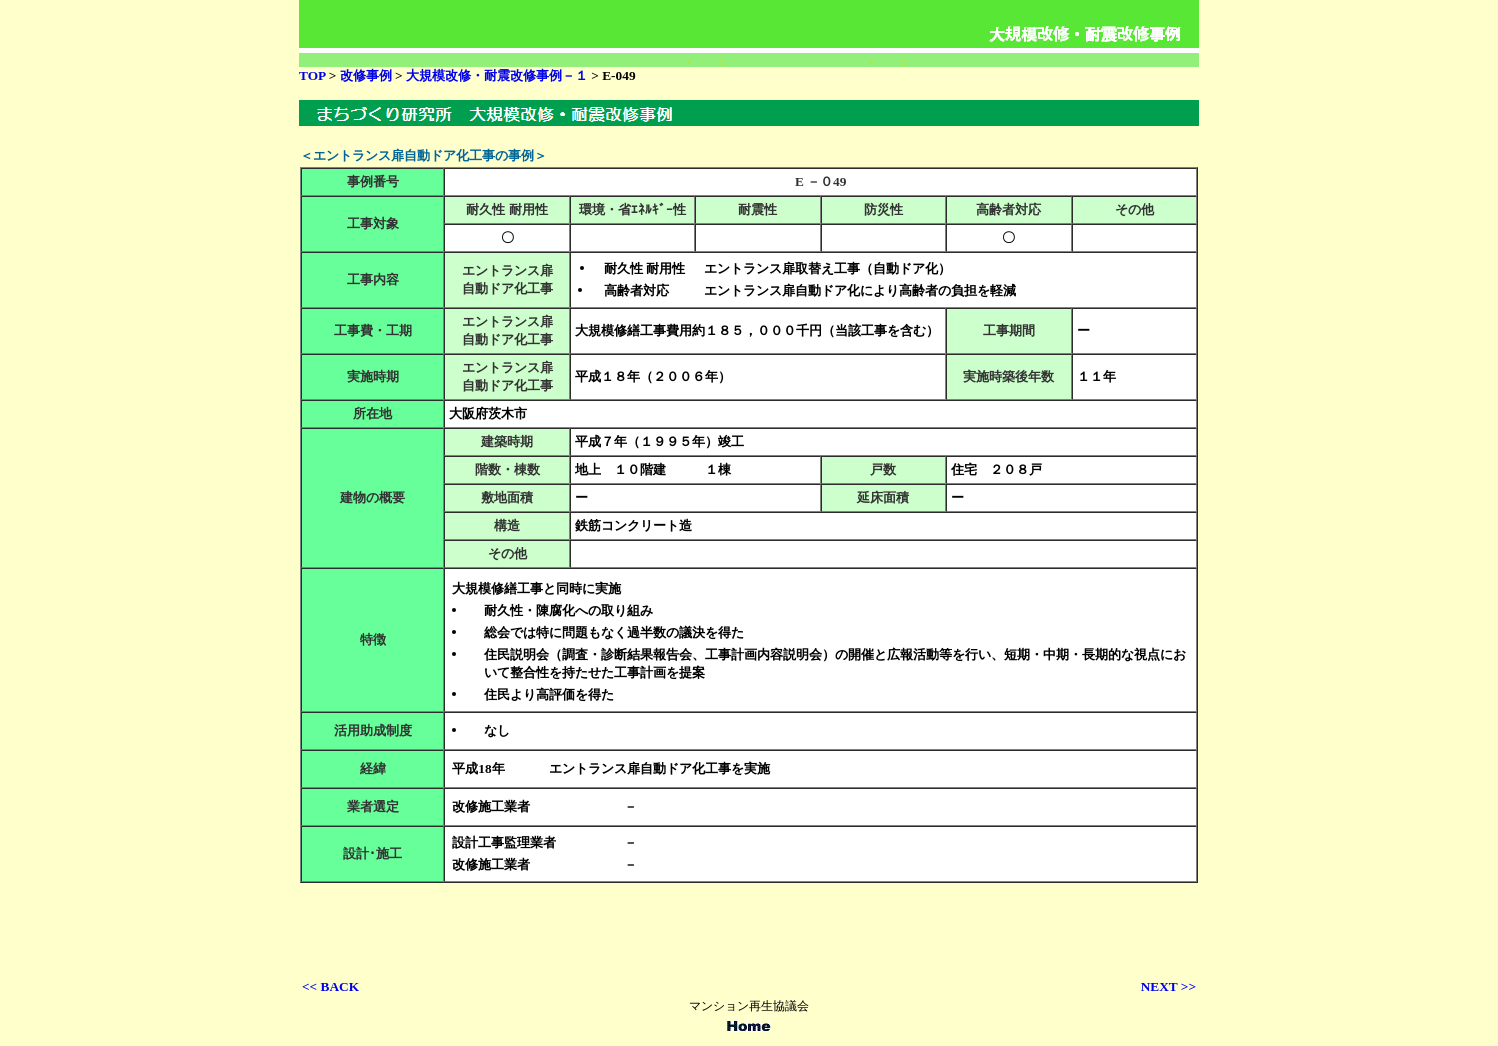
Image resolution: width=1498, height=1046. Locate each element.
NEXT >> (1168, 986)
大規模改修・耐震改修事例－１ (497, 75)
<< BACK (330, 986)
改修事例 (367, 75)
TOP (312, 75)
